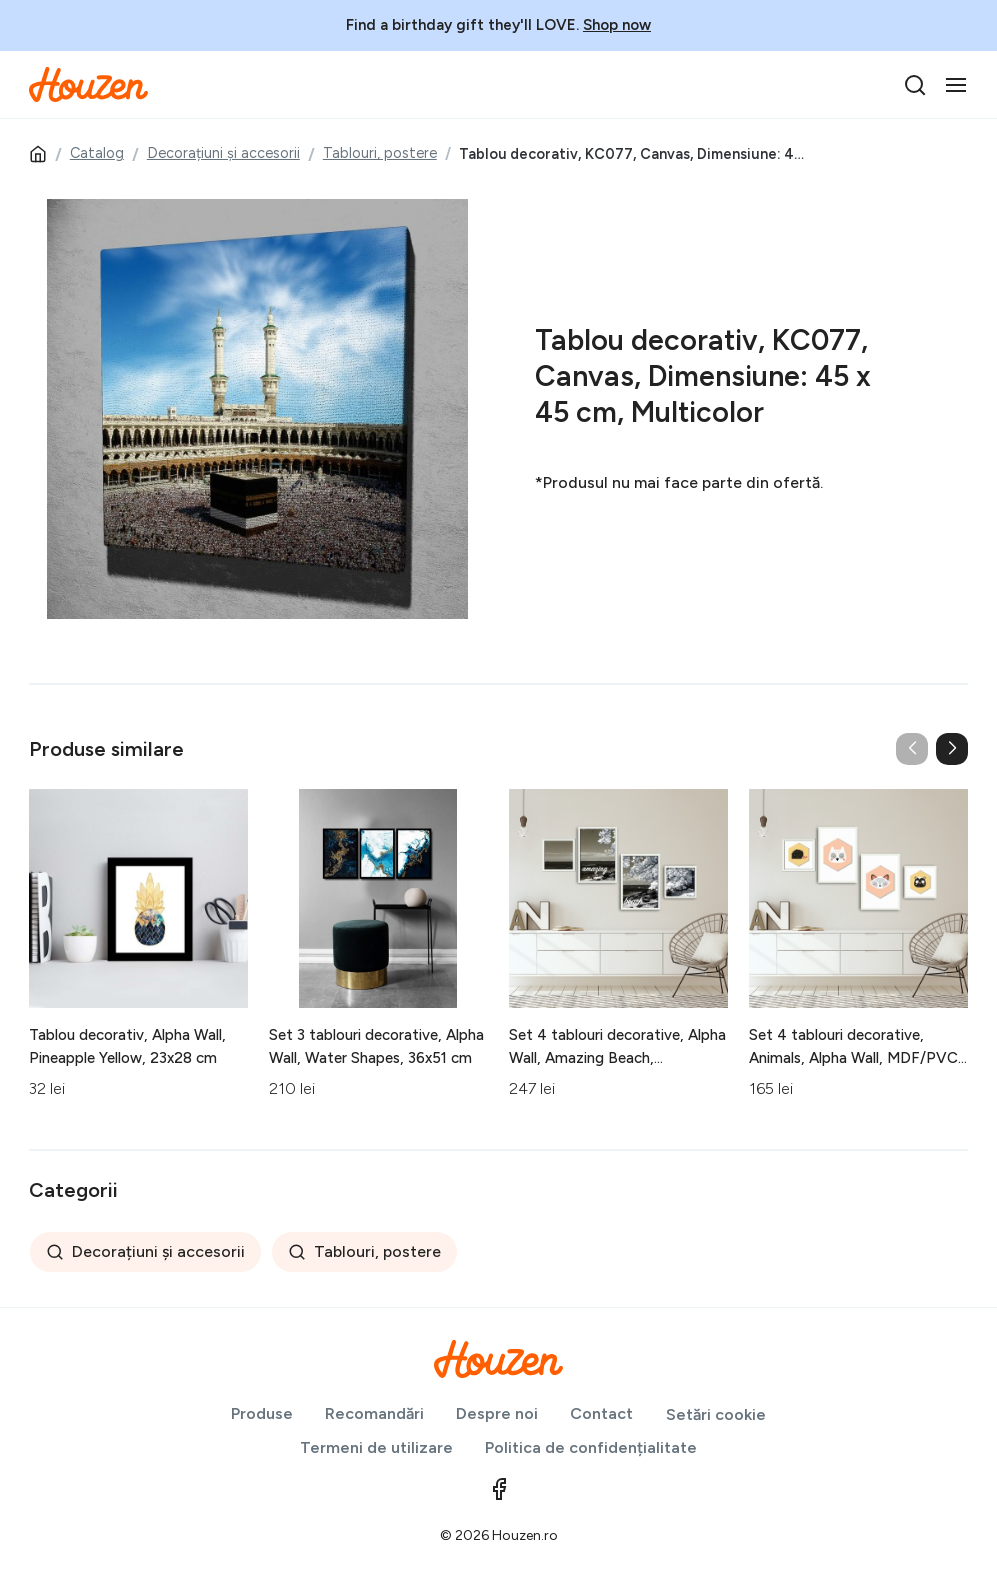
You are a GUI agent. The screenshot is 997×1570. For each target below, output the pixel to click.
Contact (601, 1413)
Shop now (617, 25)
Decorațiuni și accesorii (223, 153)
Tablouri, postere (380, 153)
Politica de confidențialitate (591, 1447)
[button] (952, 749)
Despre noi (497, 1413)
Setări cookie (716, 1414)
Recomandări (374, 1413)
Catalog (97, 153)
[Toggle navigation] (956, 85)
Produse (262, 1413)
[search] (915, 85)
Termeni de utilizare (376, 1447)
